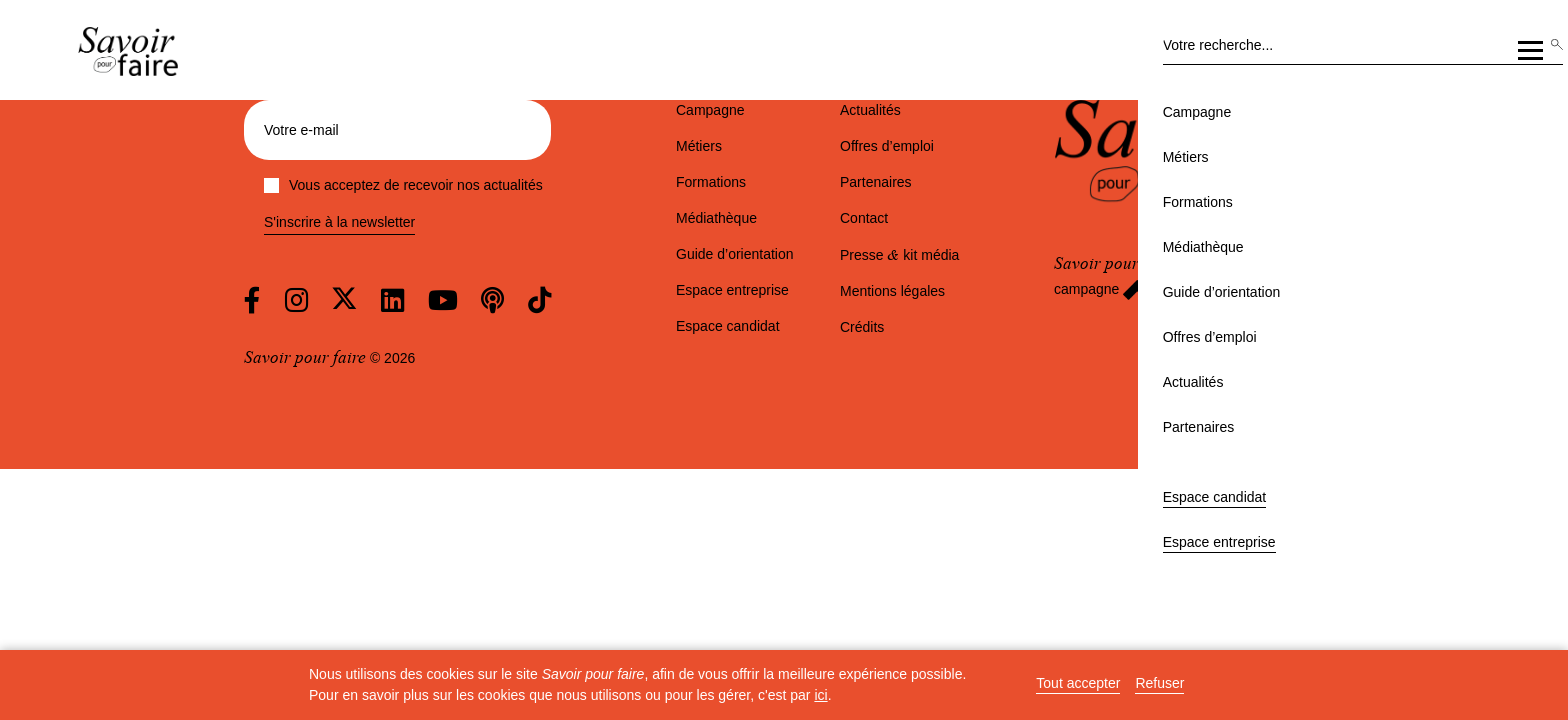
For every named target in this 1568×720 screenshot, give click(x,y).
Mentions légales (892, 291)
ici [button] (820, 695)
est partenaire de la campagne (1177, 276)
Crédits (862, 327)
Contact (864, 218)
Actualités (1049, 168)
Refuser (1159, 683)
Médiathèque (691, 168)
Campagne (426, 168)
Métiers (508, 168)
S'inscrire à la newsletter (339, 222)
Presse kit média (899, 255)
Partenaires (1140, 168)
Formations (591, 168)
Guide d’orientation (816, 168)
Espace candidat (1340, 76)
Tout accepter (1078, 683)
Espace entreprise (1461, 76)
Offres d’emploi (947, 168)
